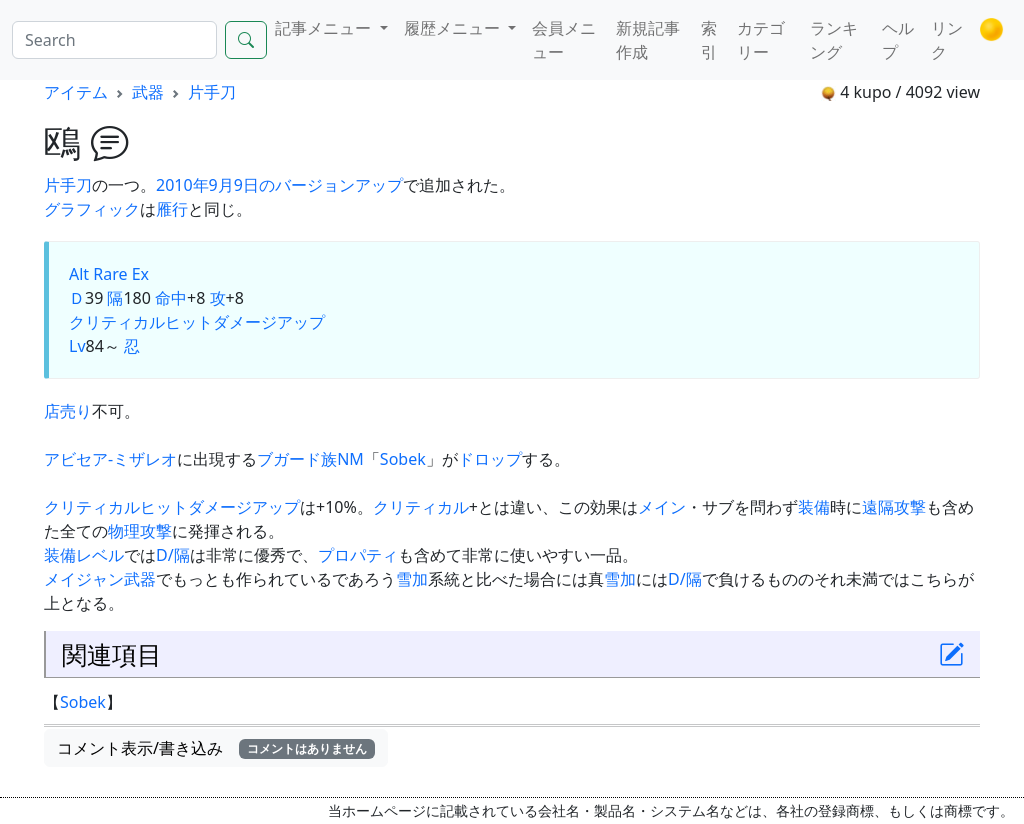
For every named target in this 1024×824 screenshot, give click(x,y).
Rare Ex (121, 274)
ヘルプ (898, 40)
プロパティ (358, 555)
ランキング (834, 40)
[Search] (114, 40)
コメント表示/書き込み (216, 748)
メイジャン (84, 579)
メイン (662, 507)
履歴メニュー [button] (454, 28)
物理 (124, 531)
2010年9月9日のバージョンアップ (279, 185)
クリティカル (421, 507)
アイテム (76, 92)
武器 (148, 92)
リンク (947, 40)
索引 (709, 40)
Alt (79, 274)
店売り (68, 411)
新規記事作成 (648, 40)
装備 (814, 507)
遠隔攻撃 (894, 507)
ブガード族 (297, 459)
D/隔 (173, 555)
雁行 (172, 209)
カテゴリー (761, 40)
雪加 (412, 579)
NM (350, 459)
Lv (77, 346)
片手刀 (212, 92)
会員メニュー (564, 40)
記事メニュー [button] (325, 28)
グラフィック (92, 209)
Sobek (403, 459)
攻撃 (156, 531)
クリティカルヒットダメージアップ (197, 322)
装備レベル (84, 555)
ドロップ (490, 459)
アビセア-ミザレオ (110, 459)
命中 (171, 298)
